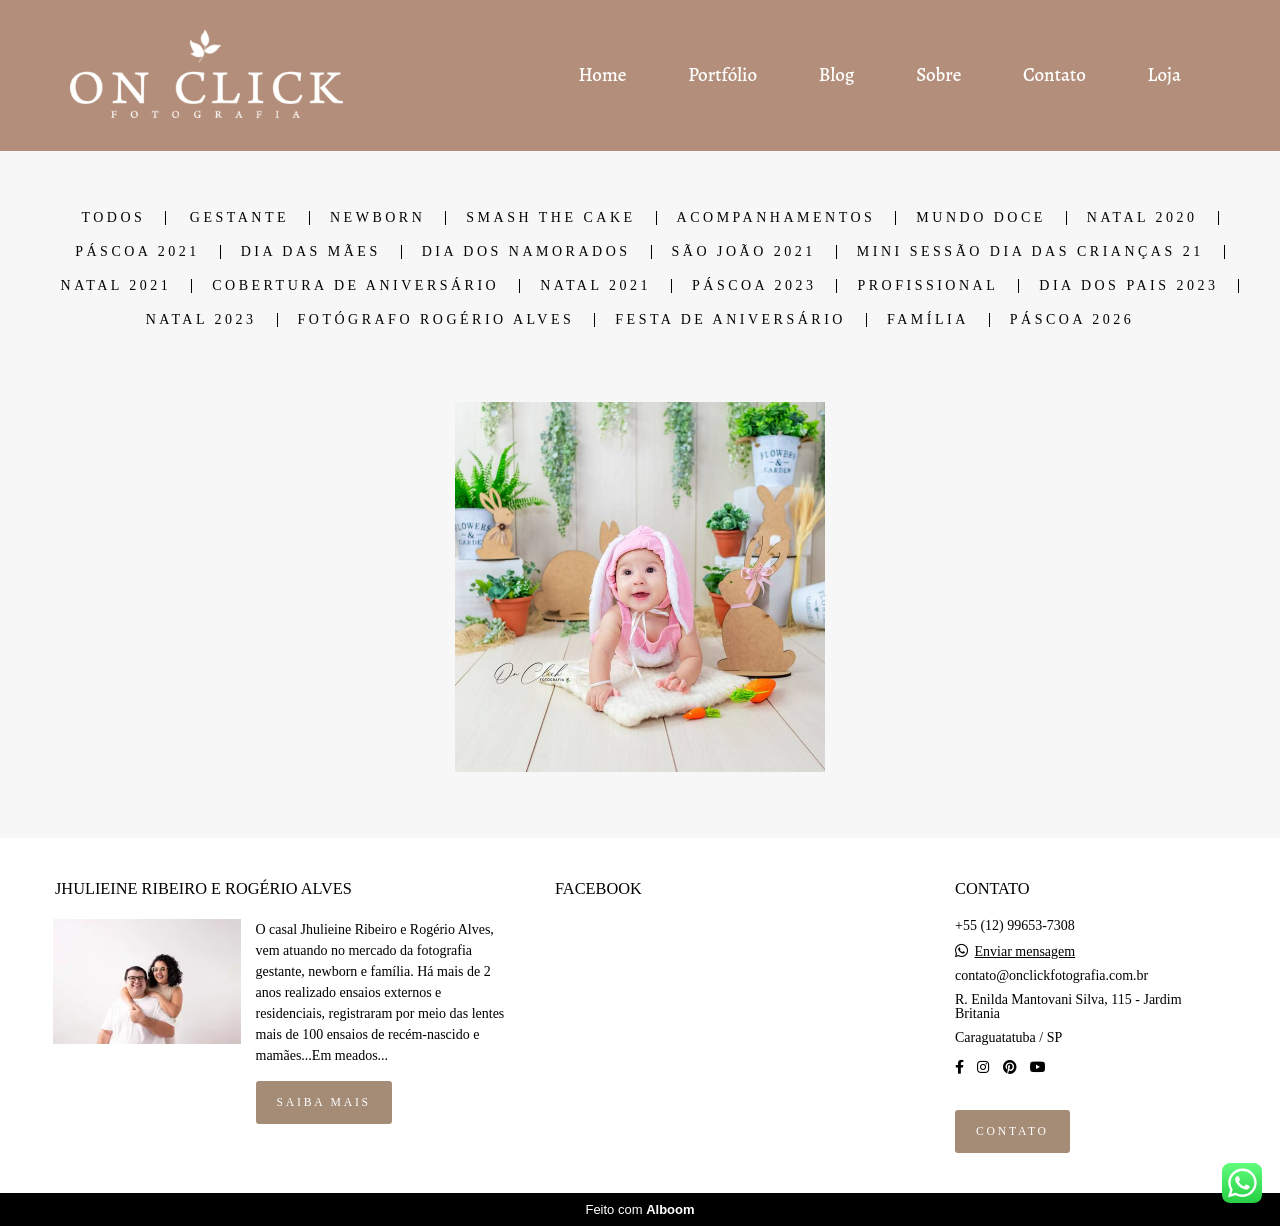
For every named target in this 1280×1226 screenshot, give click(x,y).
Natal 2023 (201, 320)
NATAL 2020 (1142, 218)
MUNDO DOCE (981, 218)
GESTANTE (239, 218)
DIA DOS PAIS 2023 (1128, 286)
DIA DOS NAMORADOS (526, 252)
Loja (1164, 75)
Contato (1054, 75)
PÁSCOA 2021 (137, 252)
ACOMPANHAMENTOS (776, 218)
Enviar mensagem (1024, 952)
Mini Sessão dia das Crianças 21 (1030, 252)
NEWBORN (377, 218)
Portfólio (722, 75)
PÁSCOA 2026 (1072, 320)
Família (928, 320)
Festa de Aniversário (730, 320)
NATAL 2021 (116, 286)
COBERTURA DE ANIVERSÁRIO (355, 286)
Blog (837, 75)
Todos (113, 218)
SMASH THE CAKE (550, 218)
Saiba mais (324, 1102)
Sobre (938, 75)
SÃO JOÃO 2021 (744, 252)
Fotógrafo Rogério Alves (436, 320)
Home (602, 75)
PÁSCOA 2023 (754, 286)
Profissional (927, 286)
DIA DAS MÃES (311, 252)
